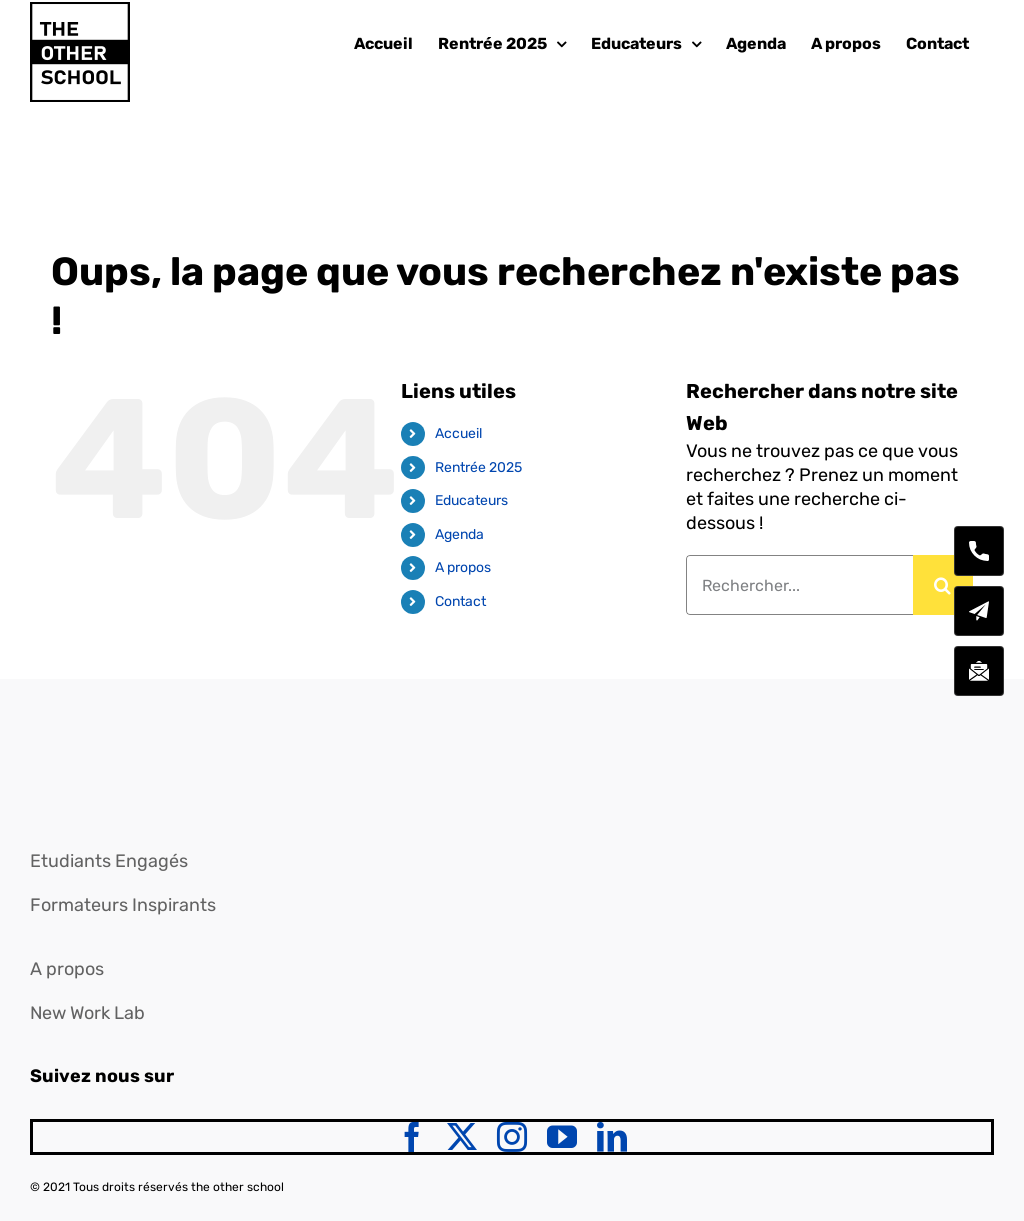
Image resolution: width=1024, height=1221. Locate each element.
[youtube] (562, 1137)
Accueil (458, 433)
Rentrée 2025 (478, 467)
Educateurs (471, 500)
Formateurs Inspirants (123, 905)
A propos (463, 567)
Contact (460, 601)
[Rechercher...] (799, 585)
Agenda (459, 534)
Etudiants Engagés (109, 861)
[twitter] (462, 1137)
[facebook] (412, 1137)
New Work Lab (87, 1013)
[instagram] (512, 1137)
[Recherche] (943, 585)
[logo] (75, 748)
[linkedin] (612, 1137)
